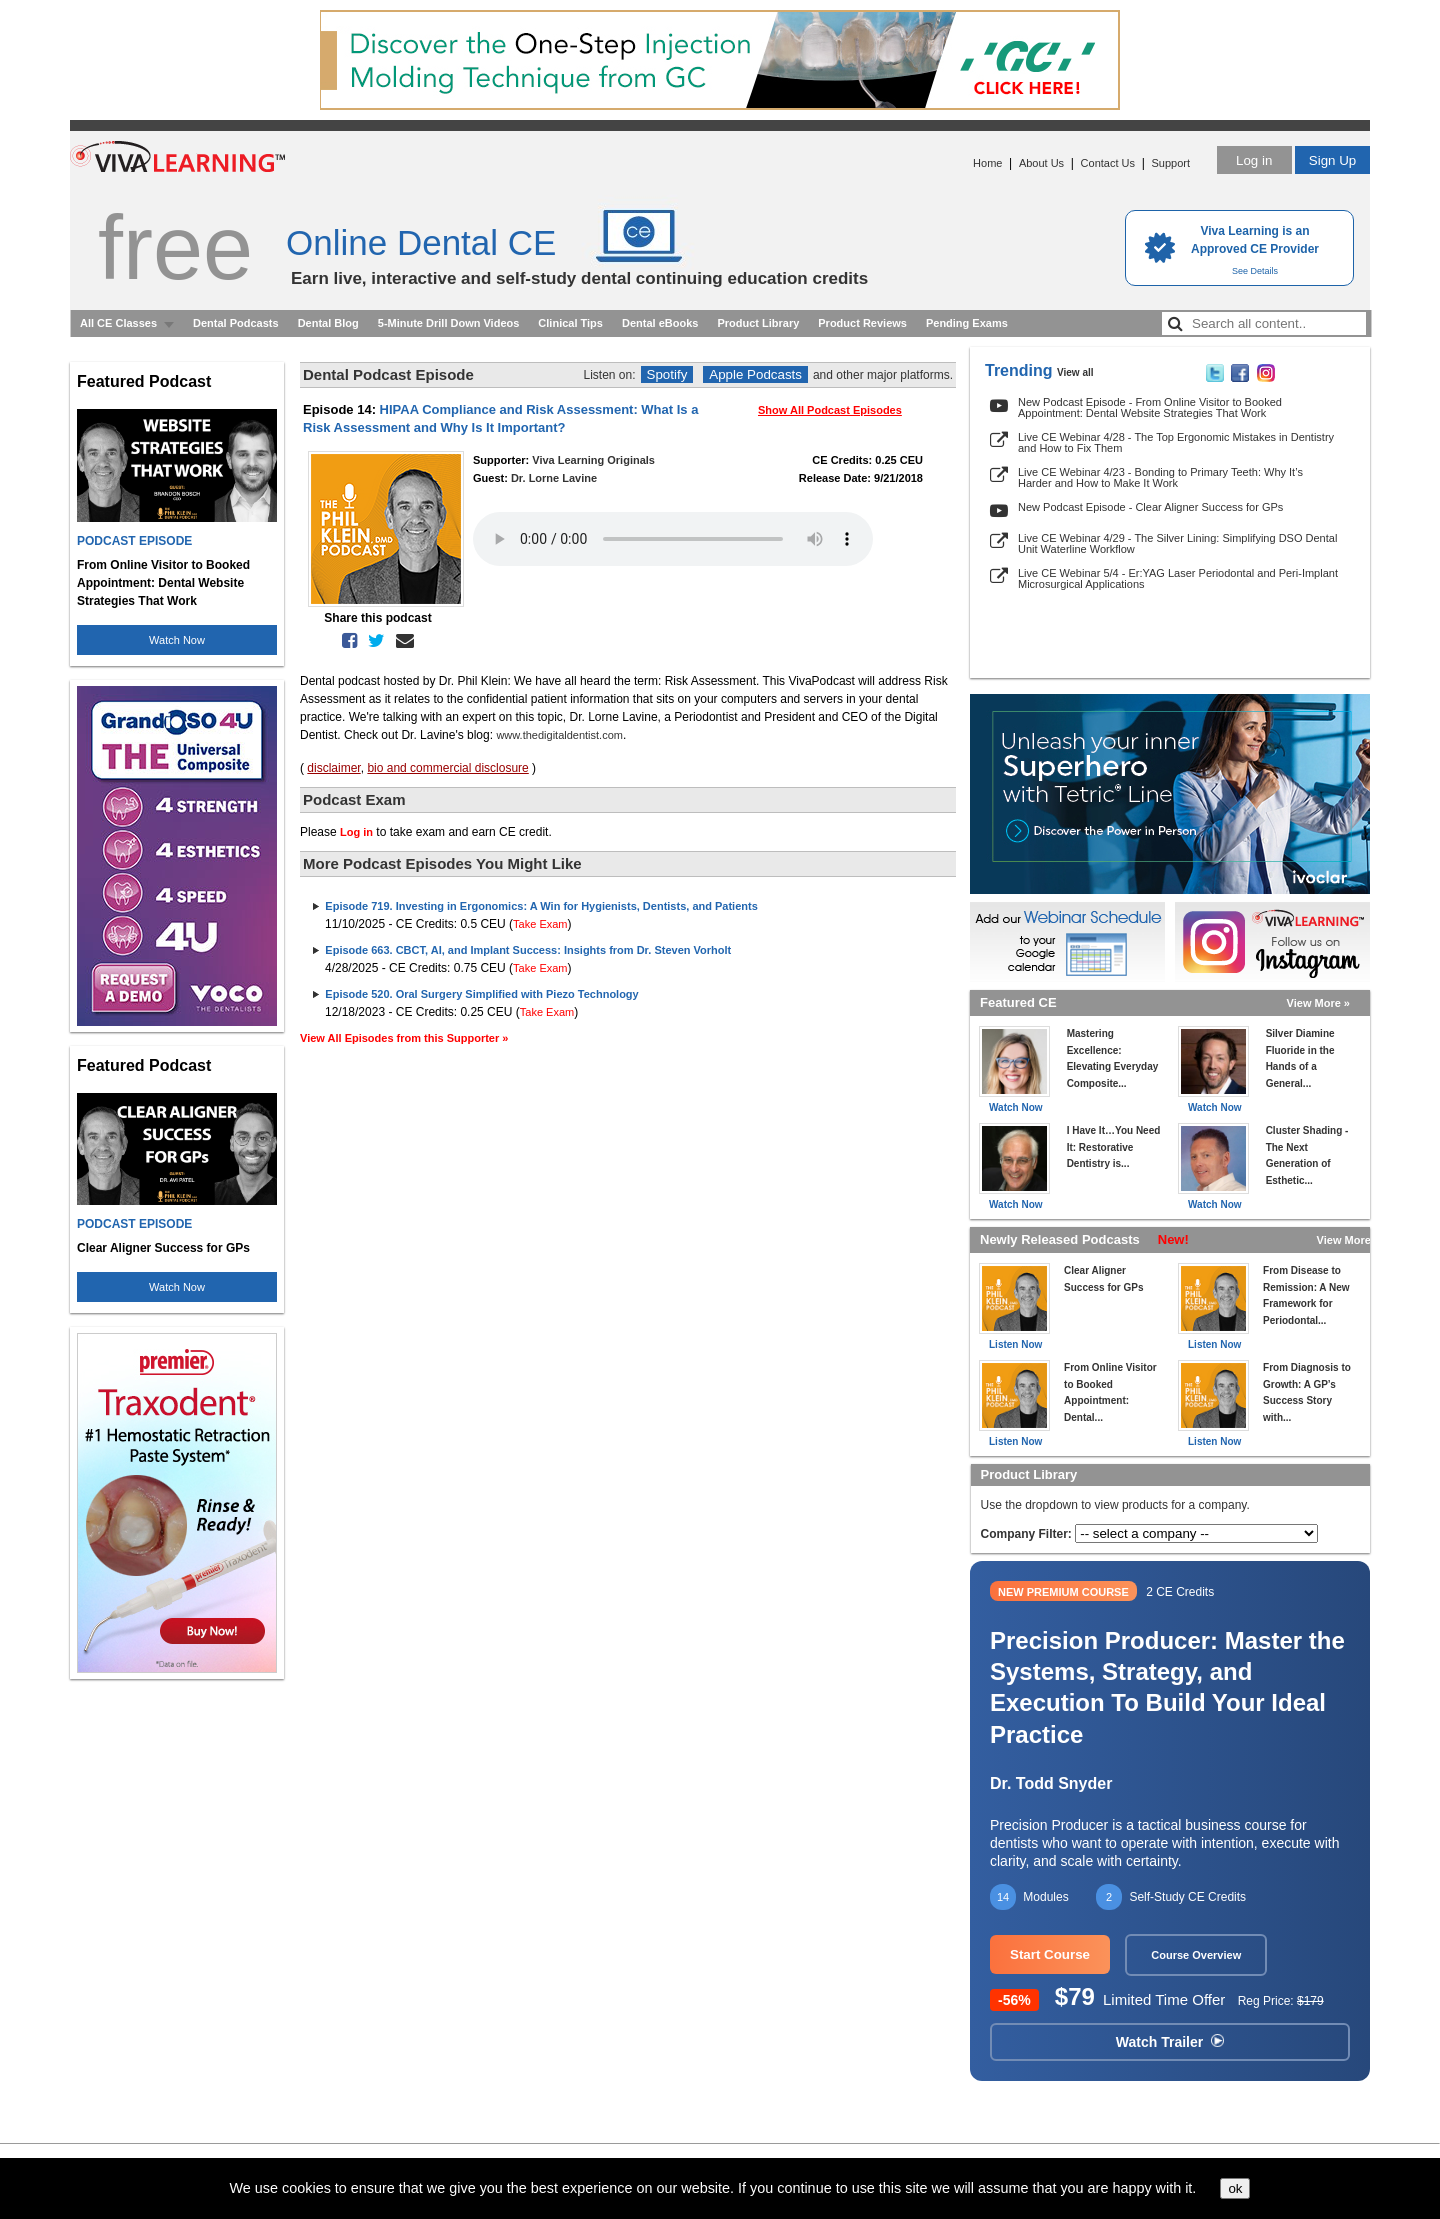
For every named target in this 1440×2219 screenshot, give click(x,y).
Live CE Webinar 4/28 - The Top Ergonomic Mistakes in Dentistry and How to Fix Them (1176, 442)
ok (1235, 2188)
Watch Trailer (1170, 2042)
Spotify (667, 374)
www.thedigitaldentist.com (559, 735)
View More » (1318, 1003)
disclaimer (333, 768)
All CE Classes (118, 323)
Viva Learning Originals (593, 460)
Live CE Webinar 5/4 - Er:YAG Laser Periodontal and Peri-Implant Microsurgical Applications (1178, 578)
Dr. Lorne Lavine (554, 478)
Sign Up (1332, 160)
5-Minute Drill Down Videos (449, 323)
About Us (1041, 163)
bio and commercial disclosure (447, 768)
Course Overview (1196, 1955)
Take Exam (540, 924)
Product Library (758, 323)
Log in (1254, 160)
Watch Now (177, 640)
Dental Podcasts (236, 323)
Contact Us (1108, 163)
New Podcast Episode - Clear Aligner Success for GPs (1150, 507)
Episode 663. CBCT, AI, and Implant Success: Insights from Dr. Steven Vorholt (528, 950)
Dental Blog (328, 323)
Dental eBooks (660, 323)
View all (1075, 372)
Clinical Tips (570, 323)
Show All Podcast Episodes (830, 410)
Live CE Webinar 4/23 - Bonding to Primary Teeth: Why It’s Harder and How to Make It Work (1160, 477)
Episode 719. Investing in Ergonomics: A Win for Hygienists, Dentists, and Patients (541, 906)
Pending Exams (967, 323)
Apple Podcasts (755, 374)
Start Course (1050, 1954)
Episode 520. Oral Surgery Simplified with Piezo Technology (481, 994)
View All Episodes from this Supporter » (404, 1038)
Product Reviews (862, 323)
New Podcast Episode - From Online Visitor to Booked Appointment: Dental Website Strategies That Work (1150, 407)
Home (987, 163)
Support (1170, 163)
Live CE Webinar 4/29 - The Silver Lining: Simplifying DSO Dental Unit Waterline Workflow (1177, 543)
